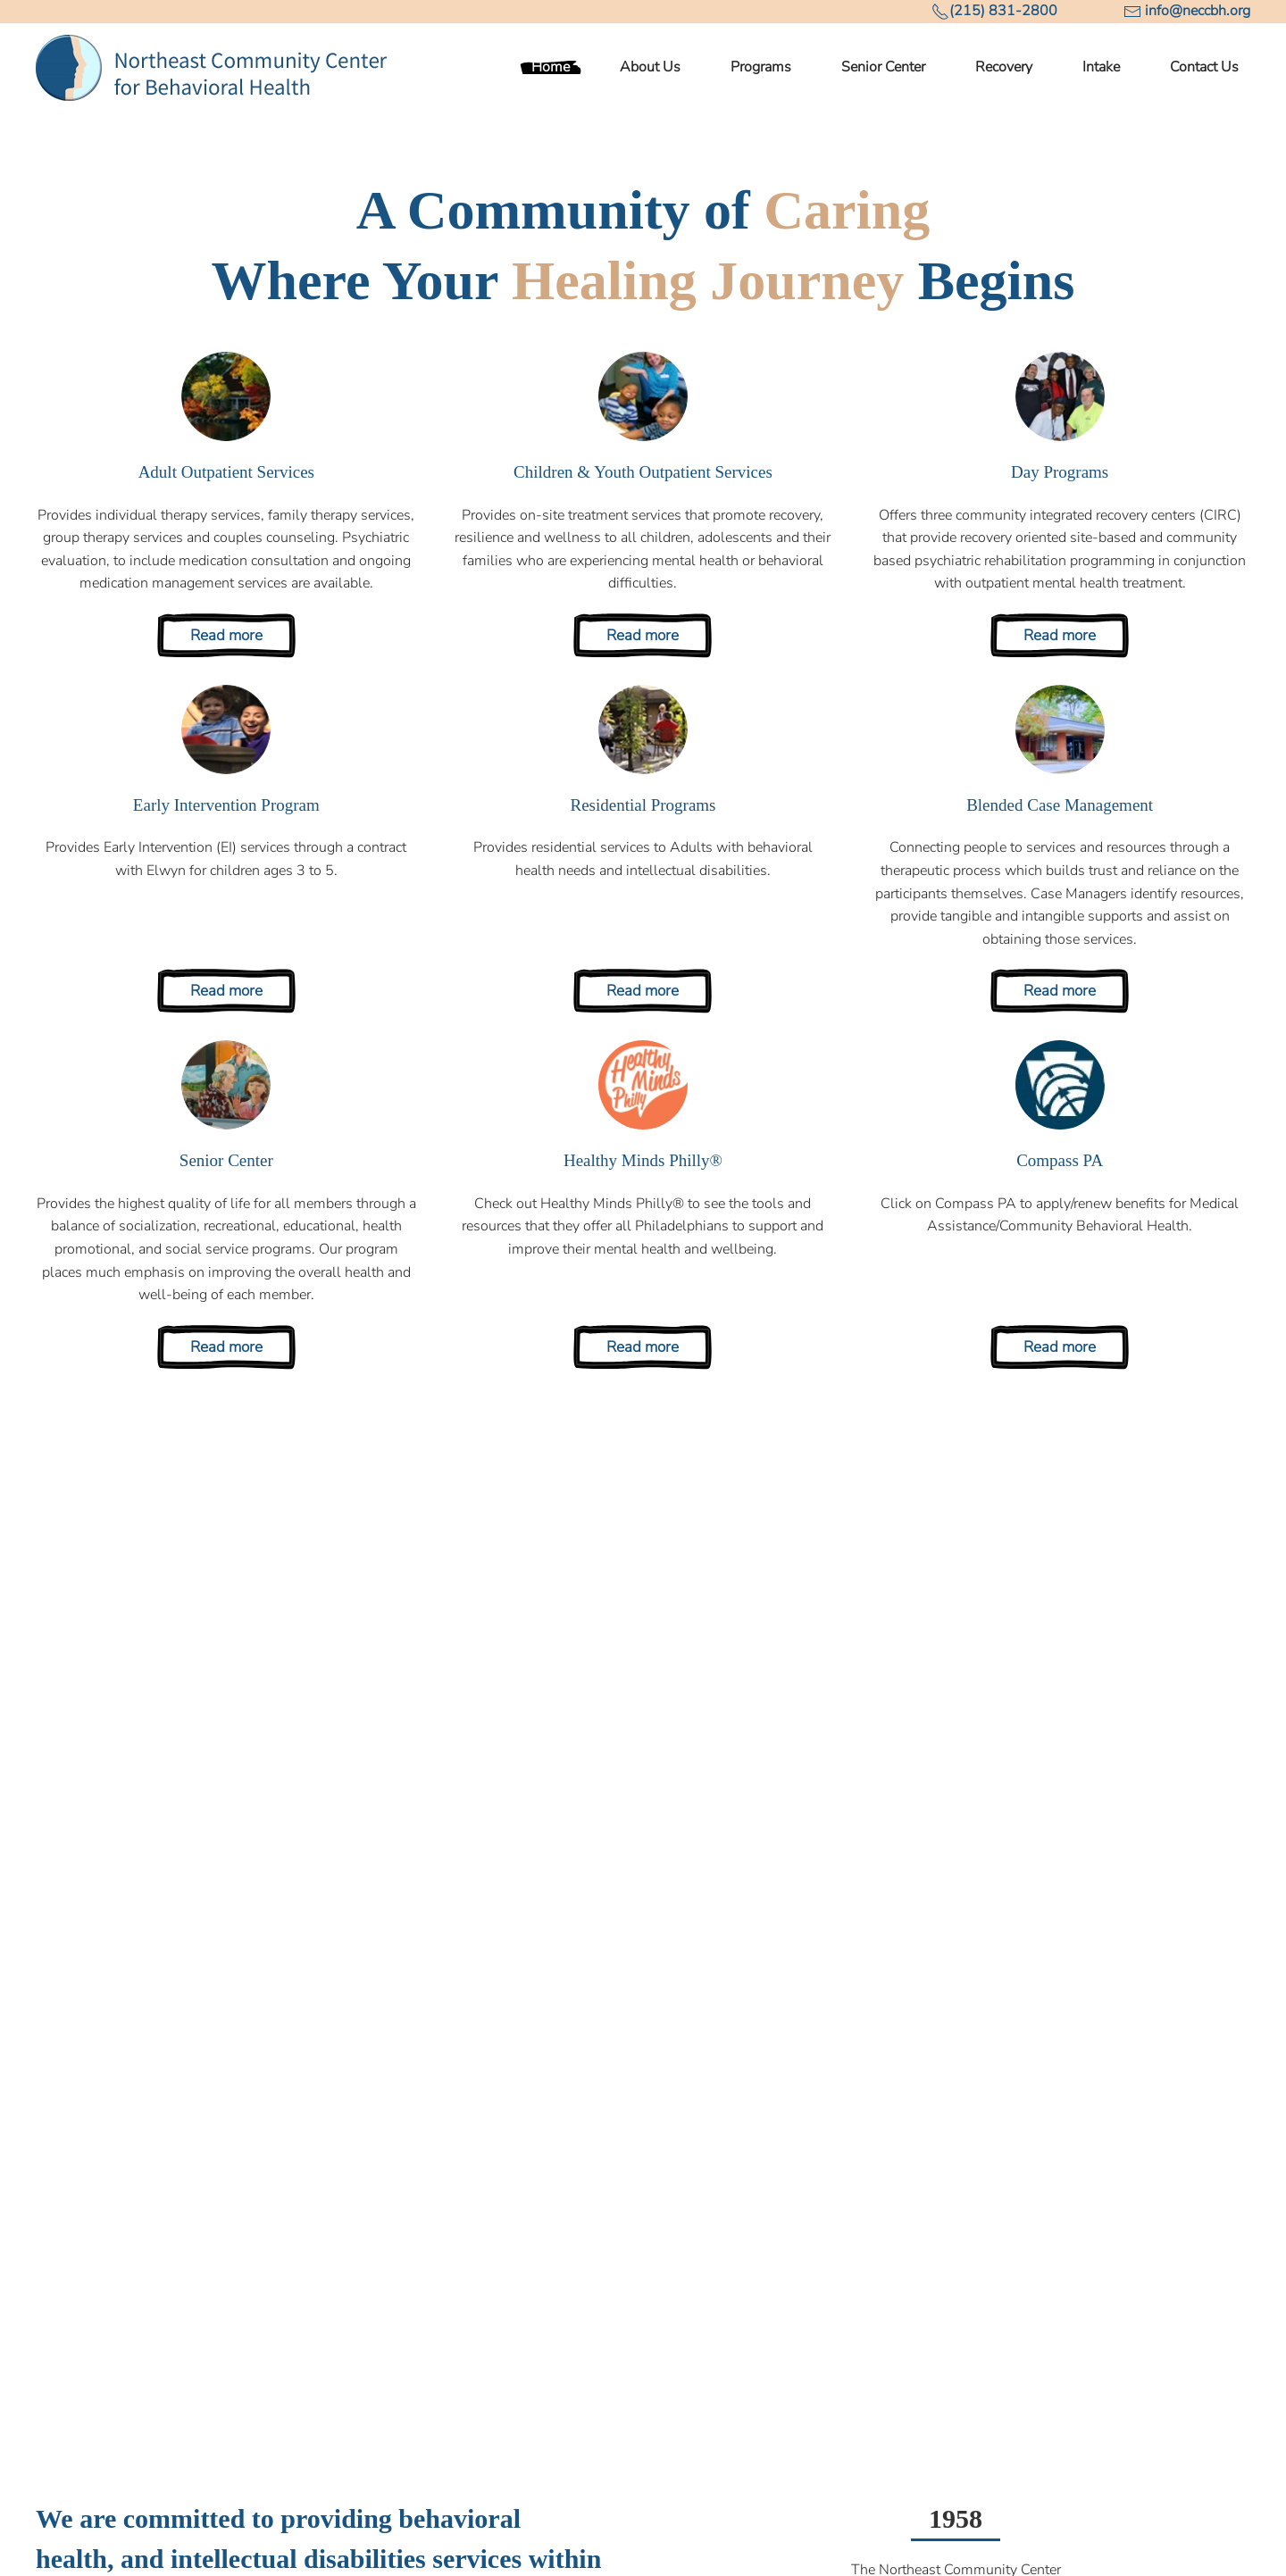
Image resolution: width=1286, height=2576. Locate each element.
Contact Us (1204, 67)
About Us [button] (650, 67)
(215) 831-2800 (1003, 11)
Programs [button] (761, 67)
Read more (226, 635)
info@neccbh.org (1197, 11)
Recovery (1003, 67)
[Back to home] (212, 68)
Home (550, 67)
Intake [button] (1101, 67)
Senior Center (883, 67)
